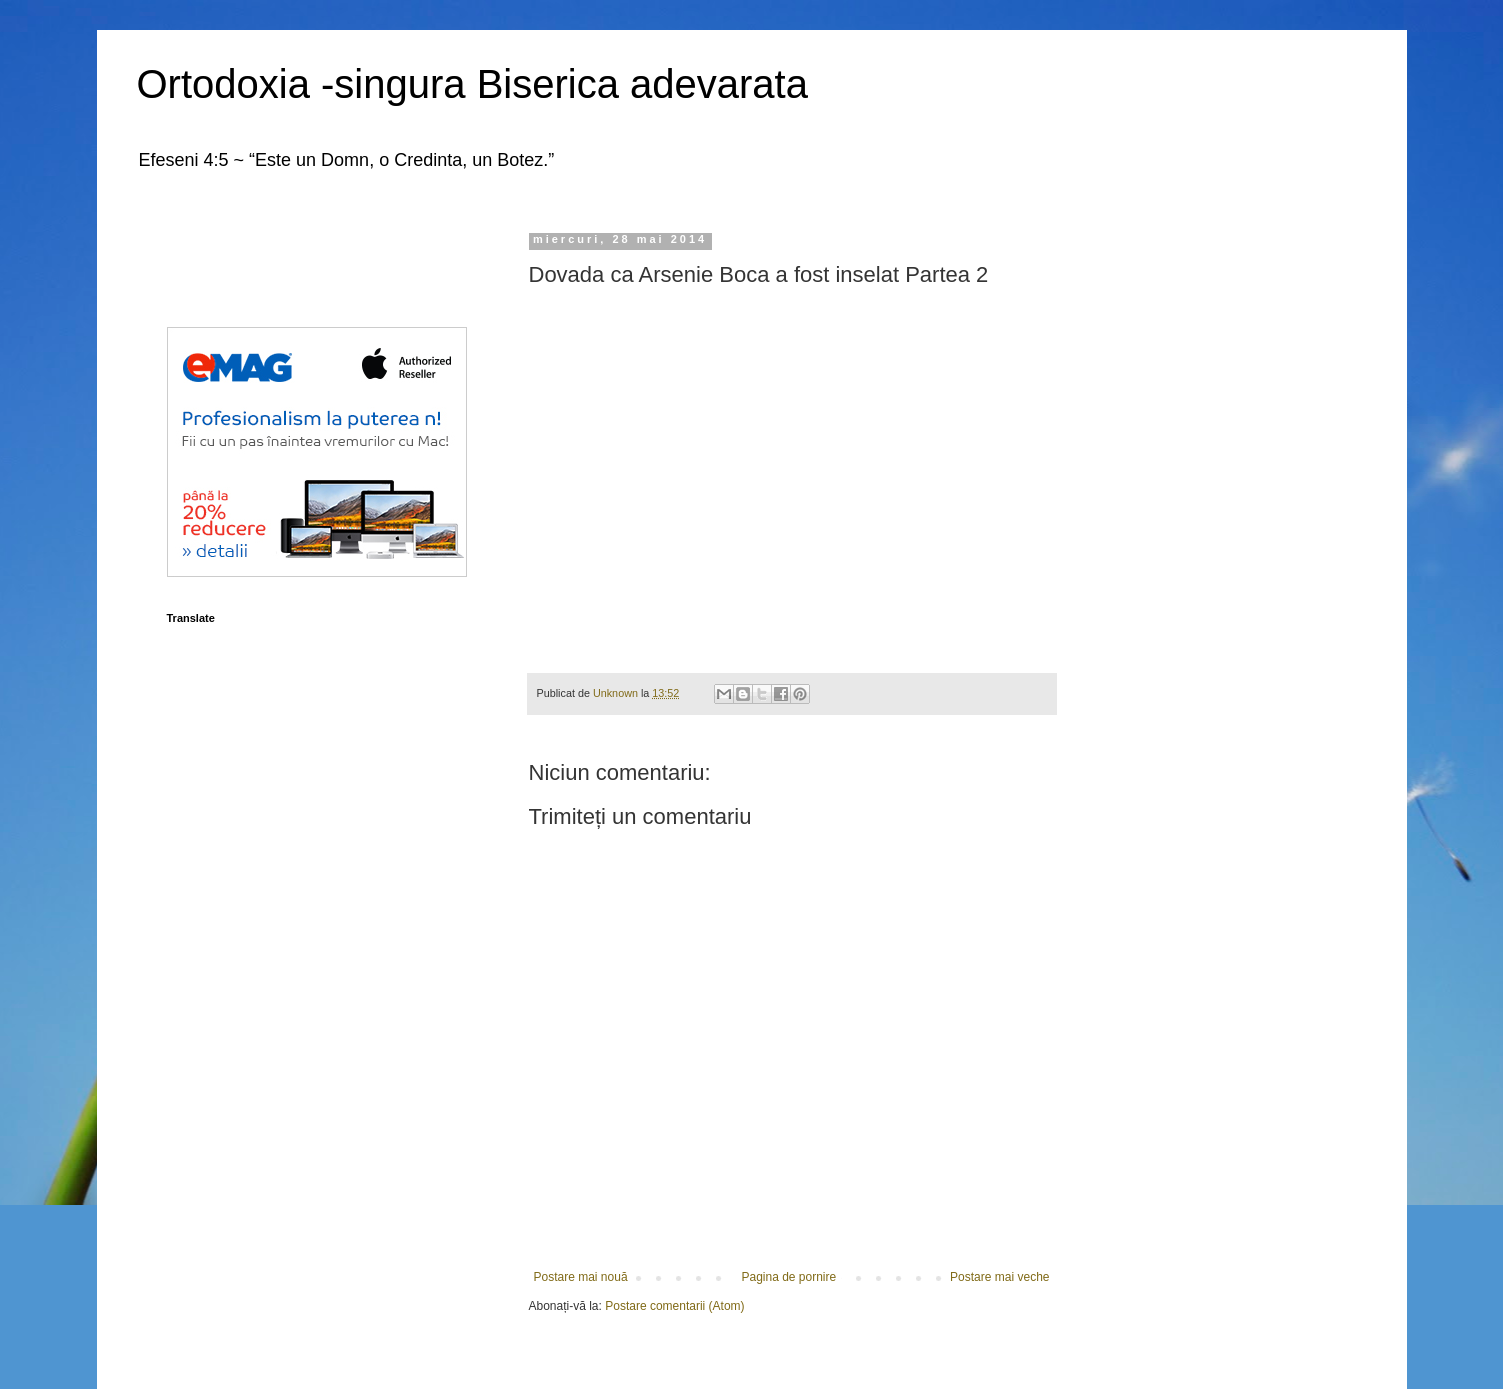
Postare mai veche (999, 1277)
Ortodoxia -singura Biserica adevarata (472, 84)
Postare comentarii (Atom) (674, 1306)
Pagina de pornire (788, 1277)
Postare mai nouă (581, 1277)
